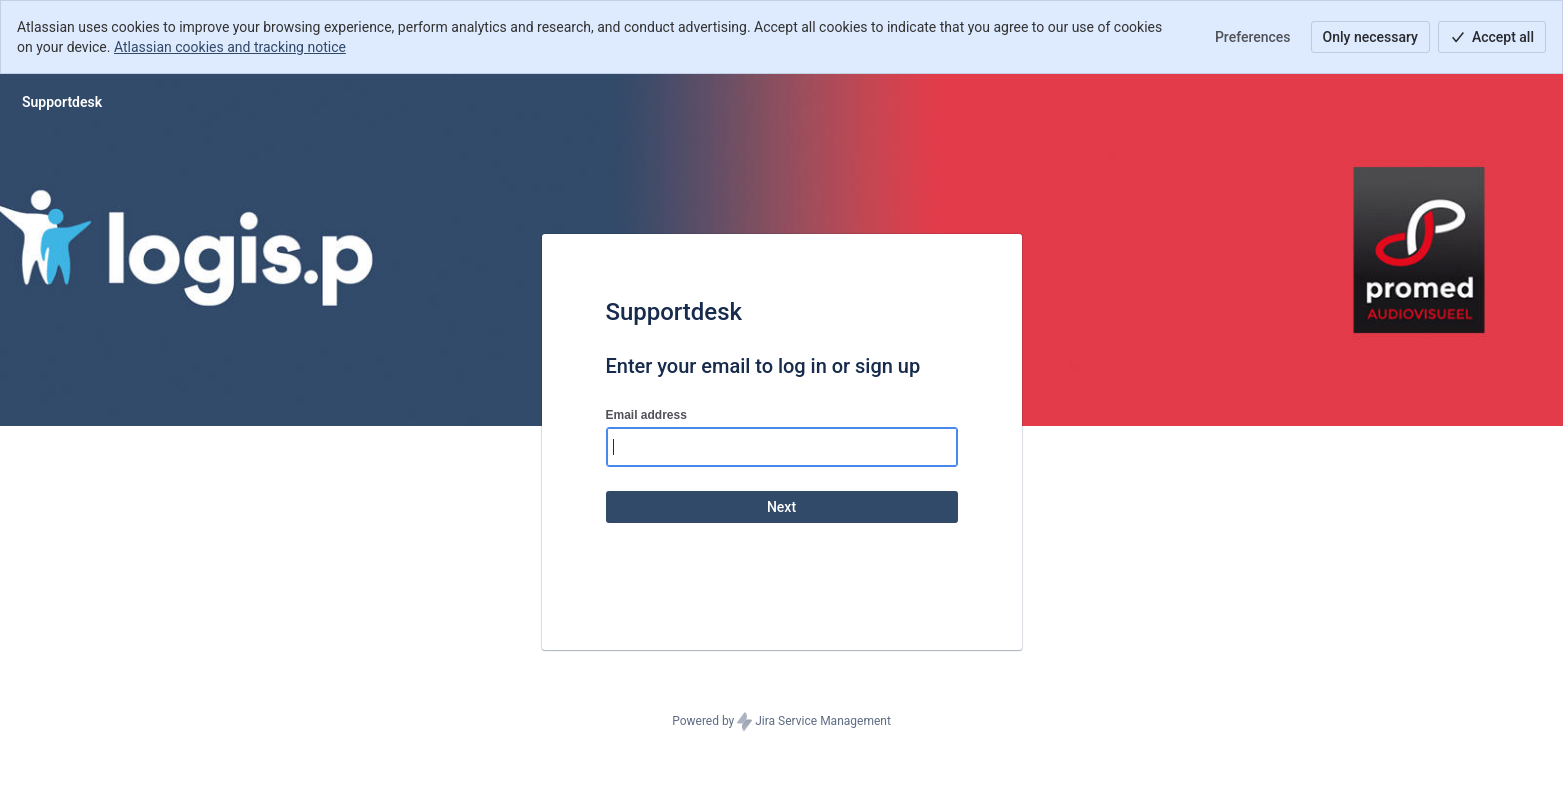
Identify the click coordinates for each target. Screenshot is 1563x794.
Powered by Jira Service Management (781, 722)
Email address (646, 415)
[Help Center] (62, 102)
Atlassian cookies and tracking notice (230, 47)
